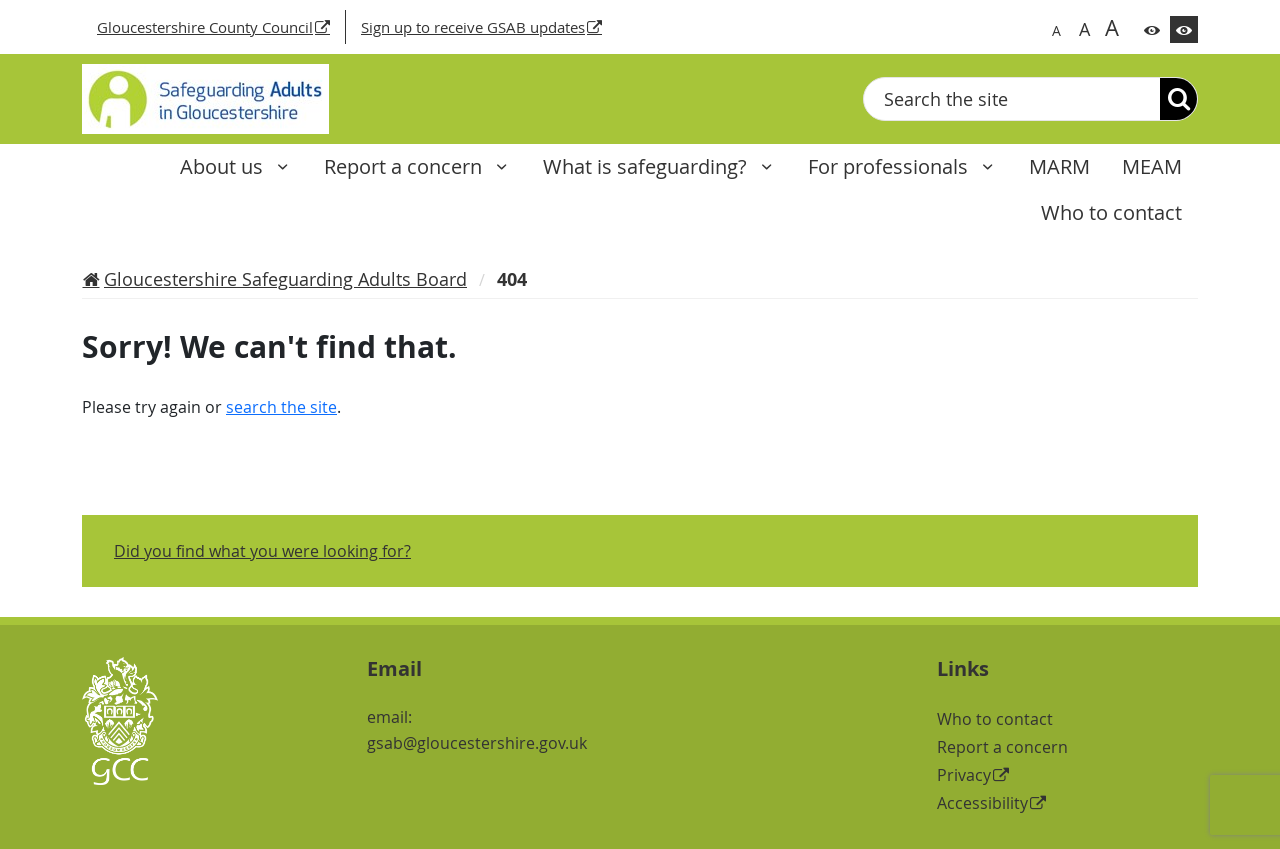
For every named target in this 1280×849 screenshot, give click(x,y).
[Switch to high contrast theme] (1184, 29)
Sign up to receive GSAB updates (473, 27)
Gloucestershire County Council (205, 27)
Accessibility (982, 803)
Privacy (964, 775)
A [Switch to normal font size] (1056, 30)
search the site (281, 407)
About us (224, 166)
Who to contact (995, 719)
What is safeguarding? (647, 166)
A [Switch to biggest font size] (1112, 27)
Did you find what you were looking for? (262, 551)
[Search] (1178, 99)
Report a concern (405, 166)
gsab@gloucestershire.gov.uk (477, 743)
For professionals (890, 166)
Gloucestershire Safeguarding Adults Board (285, 279)
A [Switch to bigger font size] (1084, 29)
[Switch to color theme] (1152, 29)
